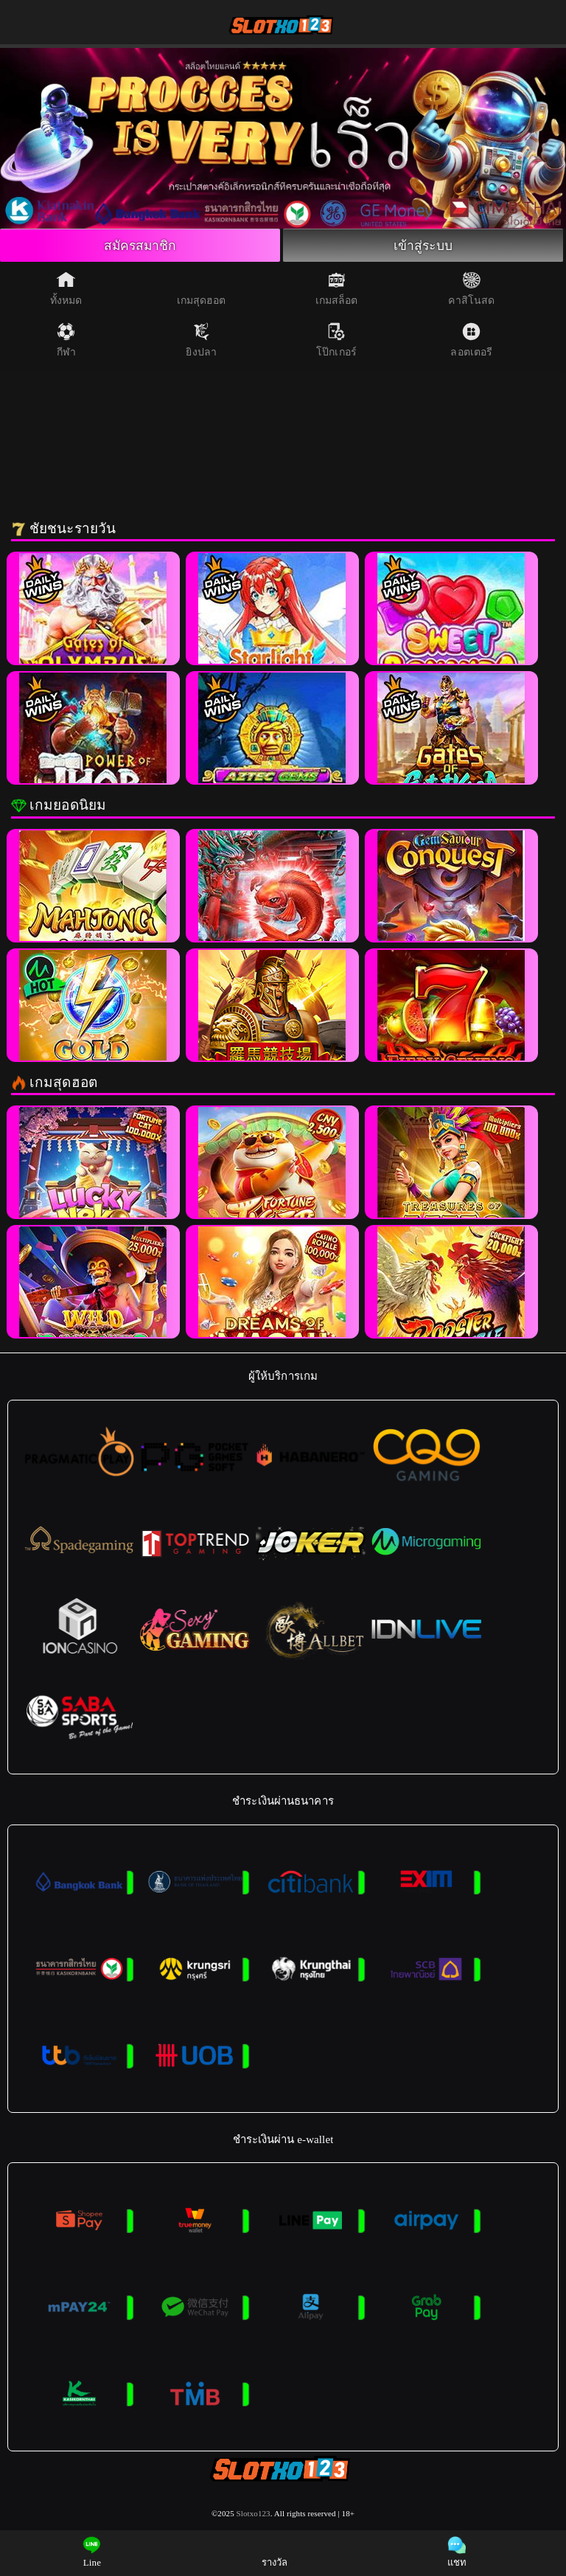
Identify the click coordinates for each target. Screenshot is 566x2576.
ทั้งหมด (66, 289)
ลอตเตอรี (471, 340)
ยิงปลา (201, 340)
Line (92, 2552)
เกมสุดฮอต (201, 289)
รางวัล (275, 2552)
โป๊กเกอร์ (336, 340)
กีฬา (66, 340)
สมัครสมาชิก (140, 245)
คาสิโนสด (471, 289)
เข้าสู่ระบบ (423, 245)
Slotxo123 (253, 2514)
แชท (457, 2552)
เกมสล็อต (336, 289)
